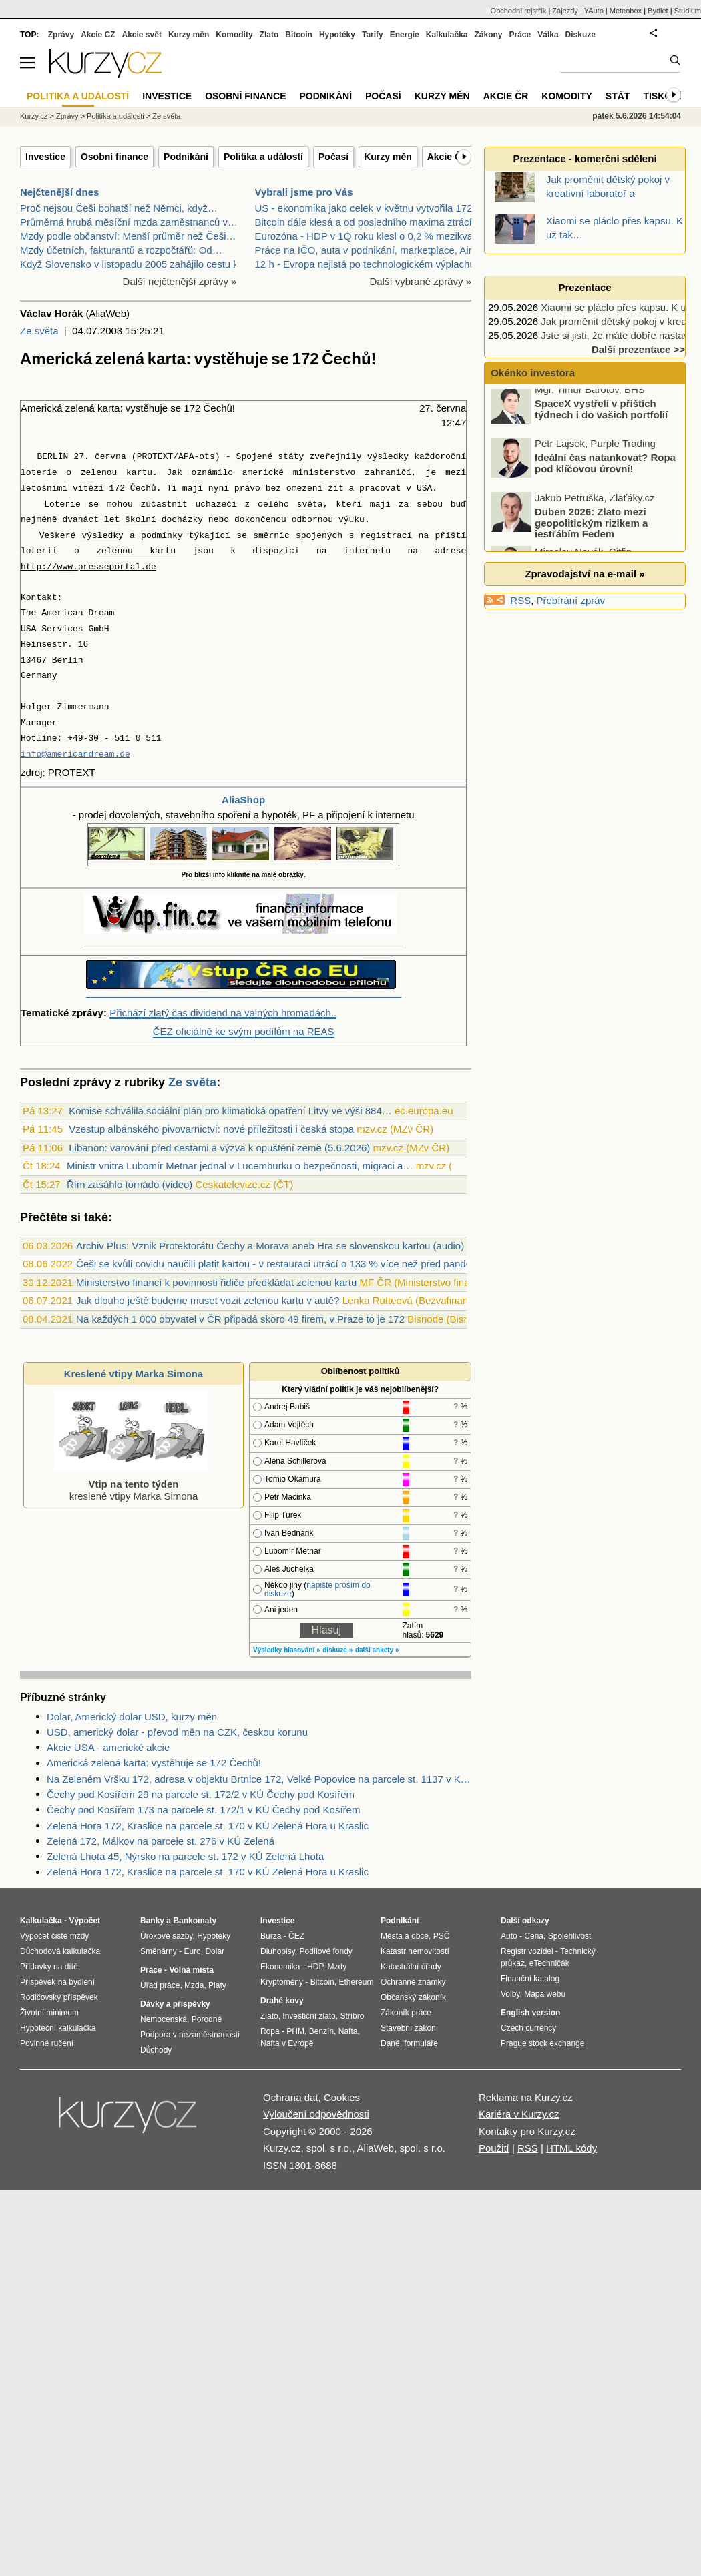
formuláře (421, 2043)
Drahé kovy (282, 2000)
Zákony (488, 34)
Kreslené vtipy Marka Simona (133, 1373)
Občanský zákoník (413, 1997)
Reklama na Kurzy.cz (526, 2097)
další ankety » (377, 1650)
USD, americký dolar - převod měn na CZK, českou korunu (177, 1732)
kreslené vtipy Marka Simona (131, 1484)
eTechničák (549, 1963)
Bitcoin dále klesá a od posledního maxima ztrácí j (366, 222)
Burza (270, 1936)
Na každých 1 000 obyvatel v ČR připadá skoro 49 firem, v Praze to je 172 (240, 1319)
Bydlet (658, 11)
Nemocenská (163, 2019)
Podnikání (186, 156)
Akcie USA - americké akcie (108, 1747)
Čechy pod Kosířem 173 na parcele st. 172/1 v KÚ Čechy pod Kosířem (203, 1809)
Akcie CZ (98, 34)
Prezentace (584, 287)
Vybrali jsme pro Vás (304, 192)
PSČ (441, 1936)
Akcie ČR (447, 156)
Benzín (321, 2031)
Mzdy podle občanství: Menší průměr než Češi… (128, 236)
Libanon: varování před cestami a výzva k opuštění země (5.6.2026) (219, 1147)
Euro (192, 1951)
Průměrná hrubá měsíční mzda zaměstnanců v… (129, 222)
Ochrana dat (290, 2097)
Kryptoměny (281, 1982)
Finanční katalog (530, 1978)
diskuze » (337, 1650)
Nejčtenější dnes (59, 192)
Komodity (234, 34)
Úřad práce (160, 1985)
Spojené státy (270, 457)
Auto (509, 1936)
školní (140, 520)
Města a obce (405, 1936)
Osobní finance (114, 156)
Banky (152, 1920)
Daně (390, 2043)
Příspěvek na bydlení (57, 1982)
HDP (315, 1966)
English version (530, 2012)
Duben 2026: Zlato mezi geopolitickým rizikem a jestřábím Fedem (591, 529)
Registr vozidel (527, 1951)
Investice (45, 156)
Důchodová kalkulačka (60, 1951)
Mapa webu (544, 1994)
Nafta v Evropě (286, 2043)
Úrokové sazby (166, 1936)
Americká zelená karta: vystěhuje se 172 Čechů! (154, 1762)
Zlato (269, 34)
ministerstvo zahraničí (352, 473)
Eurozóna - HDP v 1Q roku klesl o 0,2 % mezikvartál (371, 236)
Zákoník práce (406, 2012)
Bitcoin (298, 34)
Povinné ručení (46, 2043)
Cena (533, 1936)
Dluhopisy (277, 1951)
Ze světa (39, 330)
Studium (687, 11)
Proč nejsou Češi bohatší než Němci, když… (119, 208)
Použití (494, 2148)
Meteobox (626, 11)
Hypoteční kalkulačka (57, 2028)
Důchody (156, 2050)
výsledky (388, 457)
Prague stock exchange (542, 2043)
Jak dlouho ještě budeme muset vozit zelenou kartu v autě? (207, 1300)
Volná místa (191, 1970)
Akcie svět (142, 34)
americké (263, 473)
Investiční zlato (308, 2016)
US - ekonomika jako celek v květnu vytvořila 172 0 (368, 208)
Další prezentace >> (638, 349)
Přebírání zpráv (571, 600)
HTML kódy (571, 2148)
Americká (42, 408)
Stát (618, 96)
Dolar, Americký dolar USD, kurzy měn (132, 1716)
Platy (217, 1985)
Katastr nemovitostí (415, 1951)
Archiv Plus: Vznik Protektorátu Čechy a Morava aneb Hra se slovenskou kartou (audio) (270, 1245)
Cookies (342, 2097)
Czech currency (528, 2028)
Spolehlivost (570, 1936)
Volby (510, 1994)
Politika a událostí (263, 156)
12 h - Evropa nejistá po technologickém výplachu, (366, 264)
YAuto (594, 11)
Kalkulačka (447, 34)
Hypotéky (337, 34)
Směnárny (158, 1951)
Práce (520, 34)
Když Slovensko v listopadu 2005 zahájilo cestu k (129, 264)
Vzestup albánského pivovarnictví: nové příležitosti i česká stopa (211, 1129)
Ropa (270, 2031)
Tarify (372, 34)
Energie (404, 34)
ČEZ (296, 1936)
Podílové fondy (325, 1951)
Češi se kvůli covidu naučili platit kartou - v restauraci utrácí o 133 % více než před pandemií (280, 1263)
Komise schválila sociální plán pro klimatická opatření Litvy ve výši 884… (230, 1110)
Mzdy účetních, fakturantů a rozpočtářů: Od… (121, 250)
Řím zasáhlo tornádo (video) (129, 1184)
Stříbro (352, 2016)
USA (424, 488)
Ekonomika (280, 1966)
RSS (520, 600)
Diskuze (580, 34)
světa (310, 504)
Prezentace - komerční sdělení (584, 158)
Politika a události (115, 116)
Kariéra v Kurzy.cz (519, 2114)
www (65, 567)
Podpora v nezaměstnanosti (190, 2034)
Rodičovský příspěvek (59, 1997)
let (112, 520)
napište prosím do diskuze (317, 1589)
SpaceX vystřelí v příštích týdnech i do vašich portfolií (601, 415)
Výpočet (84, 1920)
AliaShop (243, 800)
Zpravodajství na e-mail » (584, 573)
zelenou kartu (116, 473)
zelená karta (92, 408)
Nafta (348, 2031)
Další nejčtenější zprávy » (180, 281)
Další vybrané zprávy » (420, 281)
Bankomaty (194, 1920)
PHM (295, 2031)
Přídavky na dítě (49, 1966)
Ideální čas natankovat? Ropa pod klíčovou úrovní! (605, 469)
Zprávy (61, 34)
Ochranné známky (413, 1982)
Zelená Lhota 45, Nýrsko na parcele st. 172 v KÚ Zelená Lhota (185, 1856)
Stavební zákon (408, 2028)
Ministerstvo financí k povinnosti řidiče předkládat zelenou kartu (216, 1282)
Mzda (194, 1985)
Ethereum (355, 1982)
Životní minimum (49, 2012)
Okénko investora (531, 372)
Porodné (207, 2019)
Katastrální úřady (411, 1966)
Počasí (333, 156)
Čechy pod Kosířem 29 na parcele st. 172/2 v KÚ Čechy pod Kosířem (201, 1794)
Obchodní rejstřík (519, 11)
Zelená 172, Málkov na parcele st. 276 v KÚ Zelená (160, 1841)
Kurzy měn (388, 156)
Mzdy (337, 1966)
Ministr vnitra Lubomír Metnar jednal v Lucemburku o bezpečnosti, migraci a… (240, 1165)
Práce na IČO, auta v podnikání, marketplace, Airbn (369, 250)
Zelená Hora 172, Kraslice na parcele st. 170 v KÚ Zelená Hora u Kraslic (208, 1825)
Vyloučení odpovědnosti (316, 2114)
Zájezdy (565, 11)
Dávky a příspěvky (175, 2004)
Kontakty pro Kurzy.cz (527, 2131)
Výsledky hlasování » (286, 1650)
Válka (547, 34)
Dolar (214, 1951)
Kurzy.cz (33, 116)
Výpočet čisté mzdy (54, 1936)
